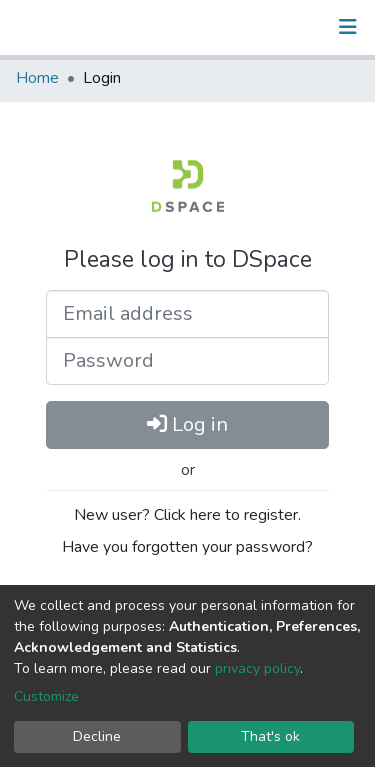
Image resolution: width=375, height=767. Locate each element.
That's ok (270, 736)
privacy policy (257, 668)
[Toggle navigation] (348, 27)
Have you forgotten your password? (187, 547)
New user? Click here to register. (187, 515)
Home (37, 78)
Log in (187, 424)
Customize (46, 696)
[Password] (187, 361)
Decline (97, 736)
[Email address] (187, 314)
